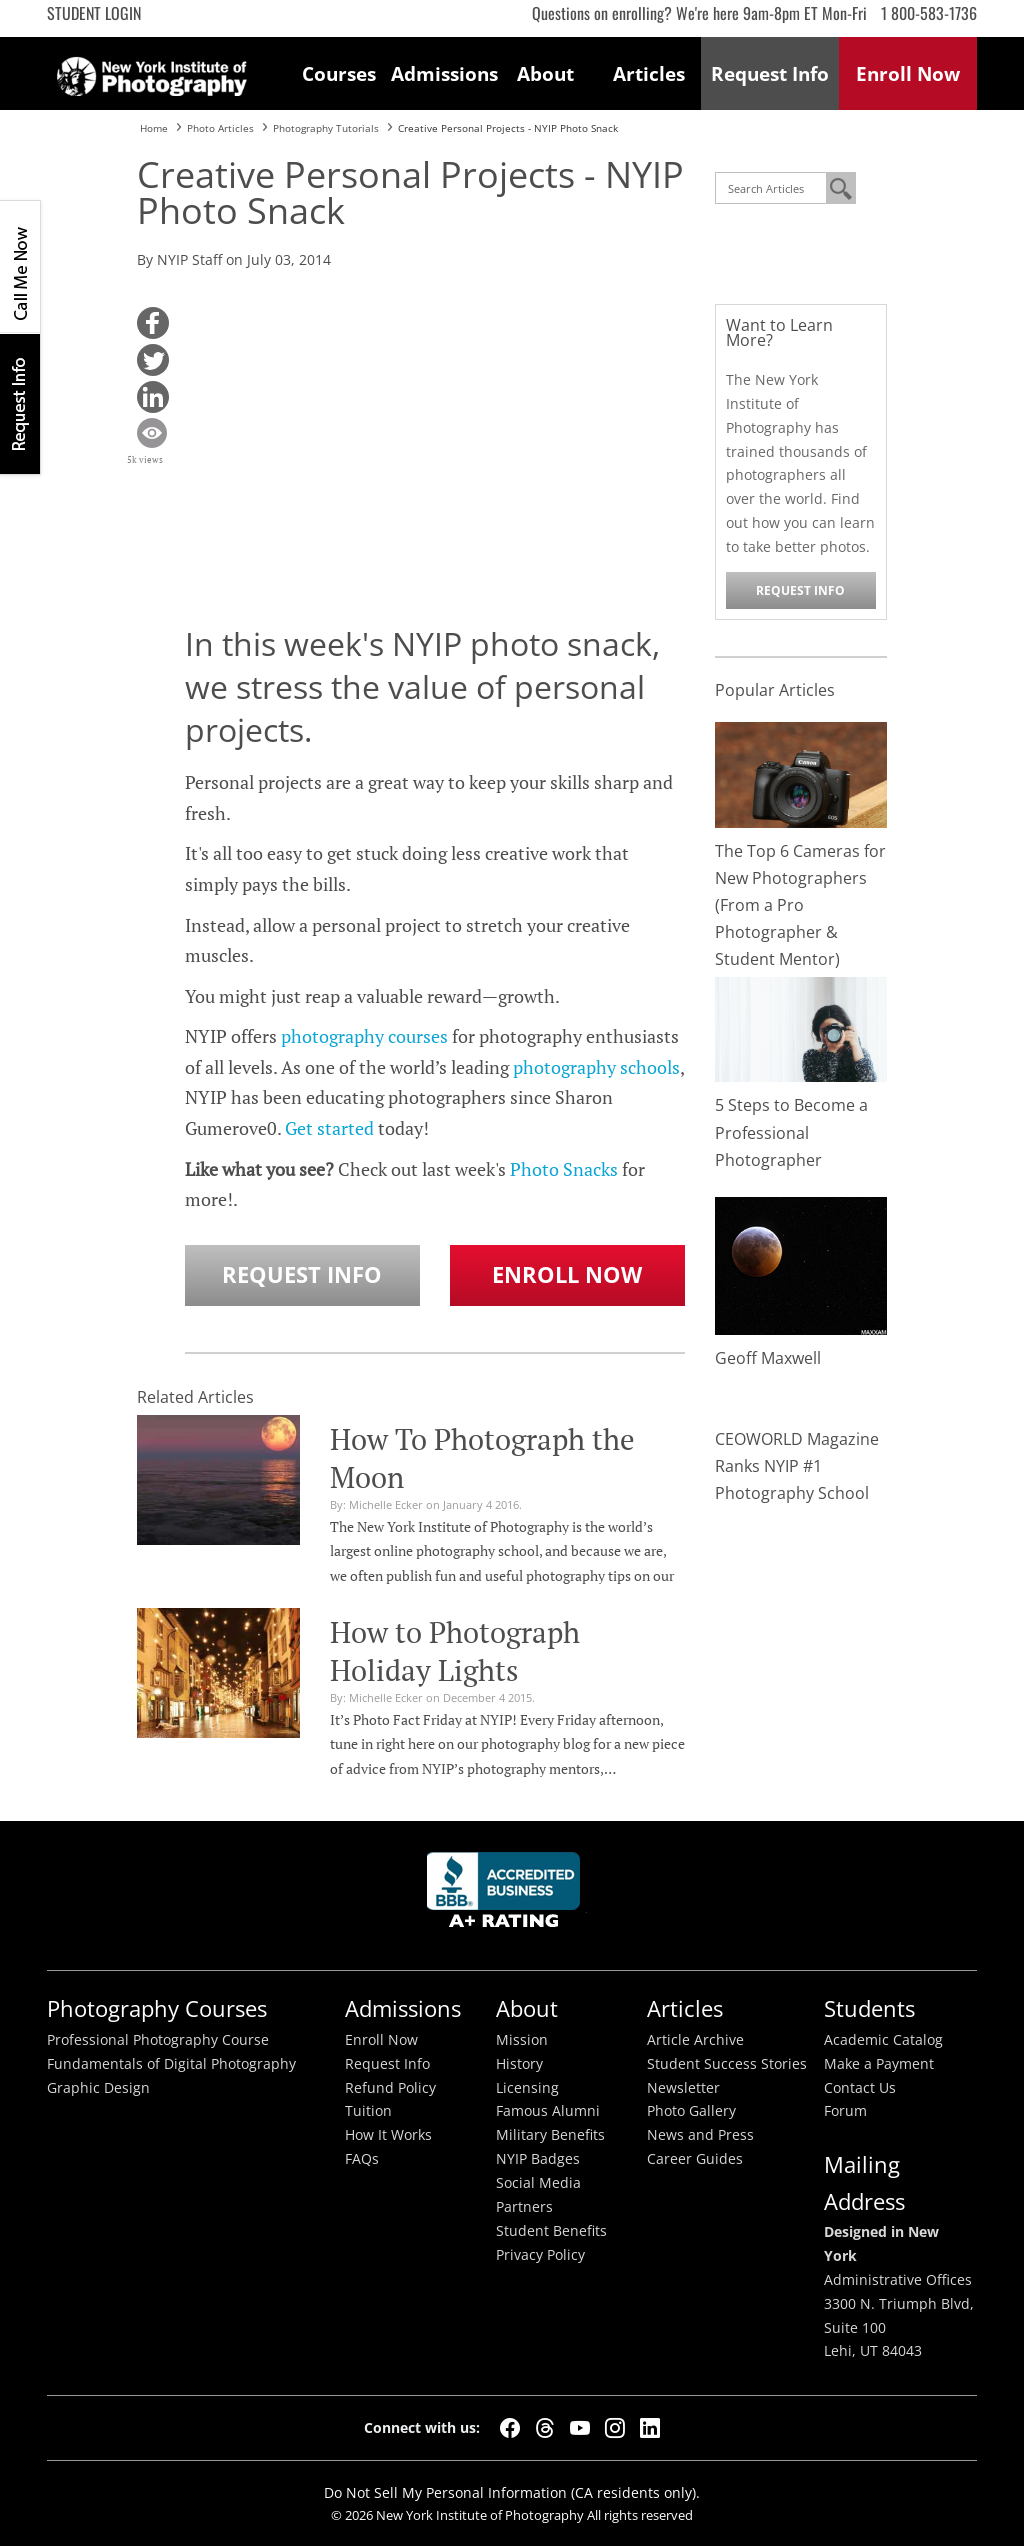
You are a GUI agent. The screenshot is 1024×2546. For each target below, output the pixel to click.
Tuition (368, 2111)
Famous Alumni (548, 2111)
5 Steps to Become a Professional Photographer (791, 1132)
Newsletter (683, 2088)
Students (869, 2008)
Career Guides (695, 2159)
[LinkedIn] (650, 2428)
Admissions (443, 73)
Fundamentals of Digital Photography (171, 2064)
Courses (339, 73)
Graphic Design (98, 2088)
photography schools (596, 1067)
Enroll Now (567, 1274)
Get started (329, 1128)
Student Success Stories (727, 2064)
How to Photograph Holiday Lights (455, 1651)
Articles (649, 73)
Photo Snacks (564, 1169)
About (545, 73)
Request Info (20, 403)
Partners (524, 2207)
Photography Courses (157, 2008)
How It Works (388, 2135)
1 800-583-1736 (929, 13)
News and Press (700, 2135)
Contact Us (860, 2088)
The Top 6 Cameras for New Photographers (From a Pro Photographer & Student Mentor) (800, 905)
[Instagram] (615, 2428)
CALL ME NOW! (20, 267)
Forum (845, 2111)
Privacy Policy (540, 2255)
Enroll (908, 73)
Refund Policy (390, 2088)
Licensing (527, 2088)
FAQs (362, 2159)
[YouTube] (580, 2428)
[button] (153, 323)
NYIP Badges (538, 2159)
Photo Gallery (691, 2111)
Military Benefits (550, 2135)
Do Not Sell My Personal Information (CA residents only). (512, 2492)
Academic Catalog (883, 2040)
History (519, 2064)
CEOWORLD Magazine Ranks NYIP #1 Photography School (797, 1466)
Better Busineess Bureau (507, 1895)
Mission (522, 2040)
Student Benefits (551, 2231)
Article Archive (695, 2040)
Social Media (538, 2183)
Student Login (94, 13)
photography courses (364, 1036)
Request (770, 73)
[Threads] (545, 2428)
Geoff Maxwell (768, 1358)
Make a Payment (879, 2064)
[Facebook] (510, 2428)
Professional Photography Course (158, 2040)
